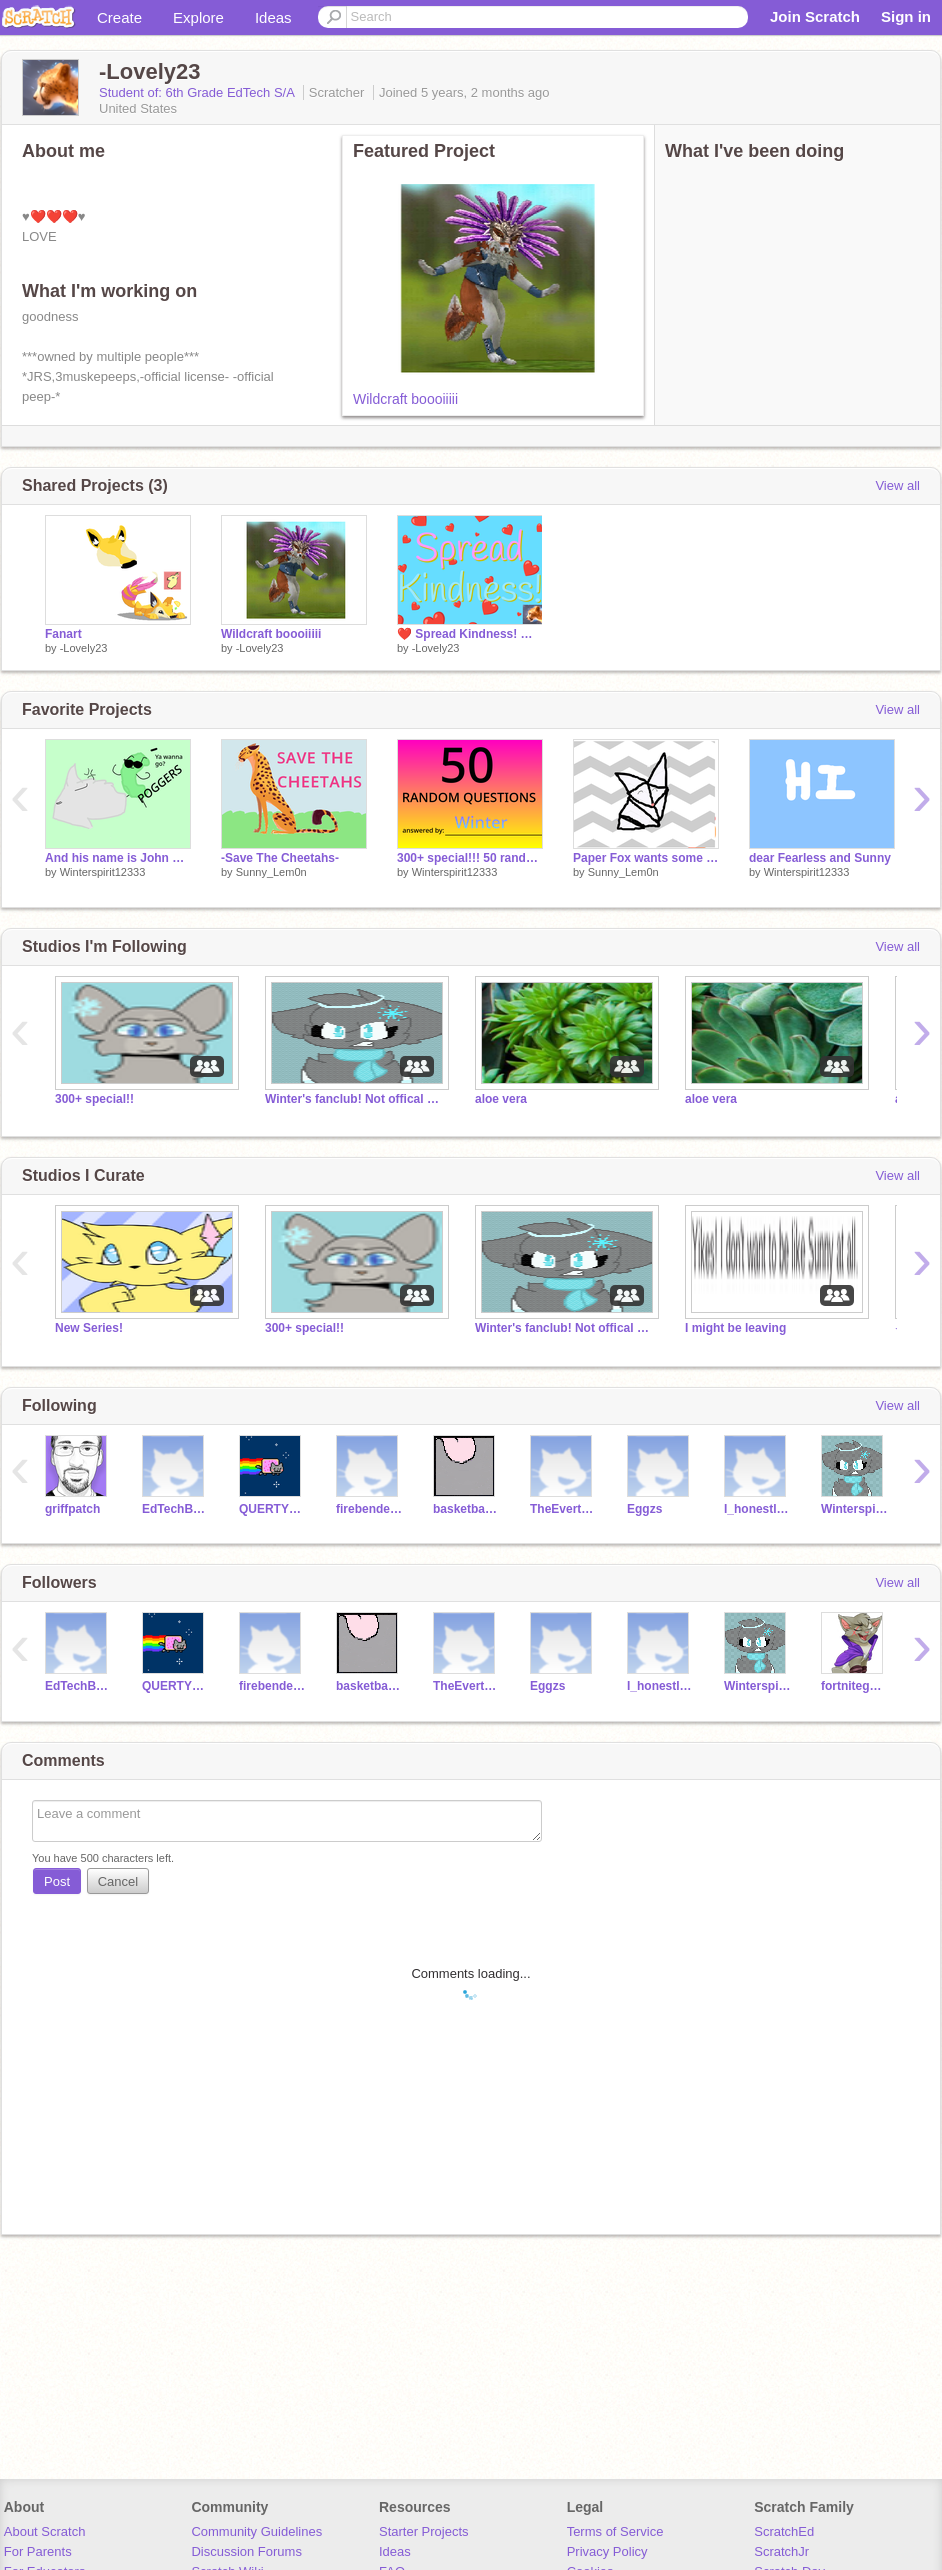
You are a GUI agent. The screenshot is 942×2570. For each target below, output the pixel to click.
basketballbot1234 (466, 1509)
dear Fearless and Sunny (820, 858)
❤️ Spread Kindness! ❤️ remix (470, 634)
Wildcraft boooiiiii (405, 399)
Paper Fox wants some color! (646, 858)
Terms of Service (615, 2531)
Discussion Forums (246, 2551)
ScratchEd (784, 2531)
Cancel (118, 1881)
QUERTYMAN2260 (272, 1509)
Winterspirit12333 (103, 872)
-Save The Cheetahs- (280, 858)
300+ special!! (94, 1099)
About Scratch (45, 2531)
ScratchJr (781, 2551)
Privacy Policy (607, 2551)
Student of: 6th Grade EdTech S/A (198, 92)
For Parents (38, 2551)
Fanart (63, 634)
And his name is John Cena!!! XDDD (118, 858)
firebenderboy (369, 1509)
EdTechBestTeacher (175, 1509)
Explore (198, 17)
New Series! (89, 1328)
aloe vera (501, 1099)
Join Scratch (815, 16)
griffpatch (72, 1509)
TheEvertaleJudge (563, 1509)
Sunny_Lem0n (271, 872)
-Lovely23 (84, 648)
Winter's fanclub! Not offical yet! (355, 1099)
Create (119, 17)
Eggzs (644, 1509)
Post (57, 1881)
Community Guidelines (256, 2531)
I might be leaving (735, 1328)
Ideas (273, 17)
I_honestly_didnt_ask (757, 1509)
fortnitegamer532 (854, 1686)
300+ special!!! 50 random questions (470, 858)
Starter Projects (424, 2531)
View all (897, 485)
